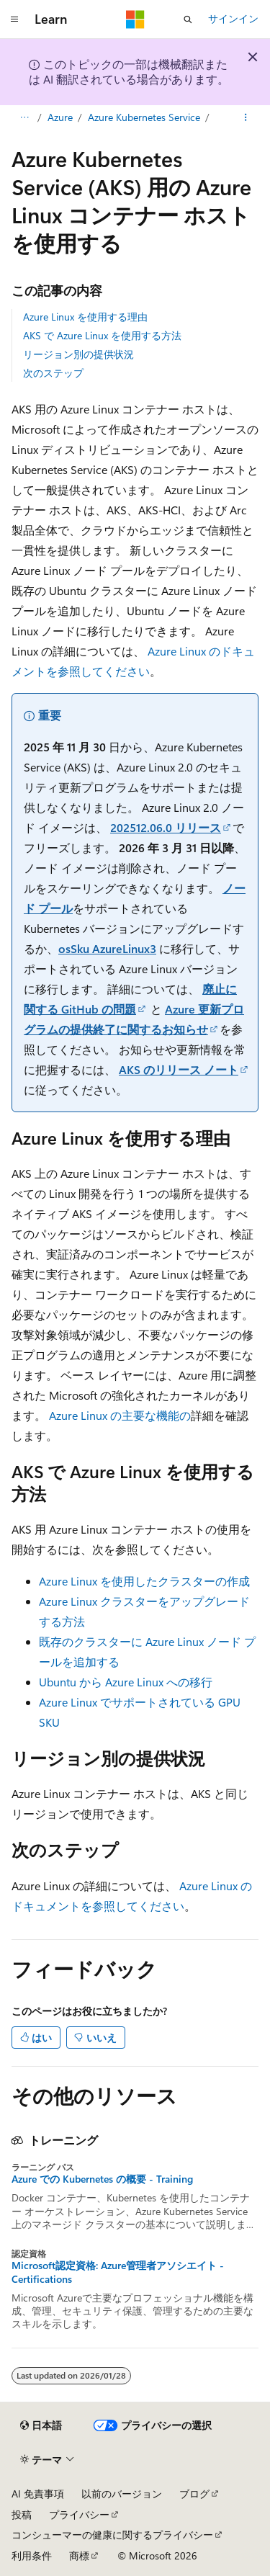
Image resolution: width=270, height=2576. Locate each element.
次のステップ (53, 373)
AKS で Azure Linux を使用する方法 (102, 335)
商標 (79, 2555)
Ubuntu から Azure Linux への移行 (125, 1681)
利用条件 (32, 2555)
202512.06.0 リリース (165, 827)
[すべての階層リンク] (24, 117)
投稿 (22, 2514)
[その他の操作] (245, 117)
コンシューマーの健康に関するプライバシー (112, 2534)
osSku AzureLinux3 (107, 948)
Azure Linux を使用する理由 (85, 316)
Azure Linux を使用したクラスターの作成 (144, 1580)
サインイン (233, 18)
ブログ (194, 2493)
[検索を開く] (188, 19)
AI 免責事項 (38, 2493)
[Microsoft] (135, 19)
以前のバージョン (121, 2493)
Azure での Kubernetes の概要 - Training (102, 2179)
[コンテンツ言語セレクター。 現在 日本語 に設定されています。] (41, 2425)
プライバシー (79, 2514)
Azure (60, 117)
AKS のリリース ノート (178, 1069)
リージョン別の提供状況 (78, 354)
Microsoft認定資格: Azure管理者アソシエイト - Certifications (118, 2272)
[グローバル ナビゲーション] (14, 19)
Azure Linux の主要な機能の (120, 1415)
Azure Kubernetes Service (144, 117)
